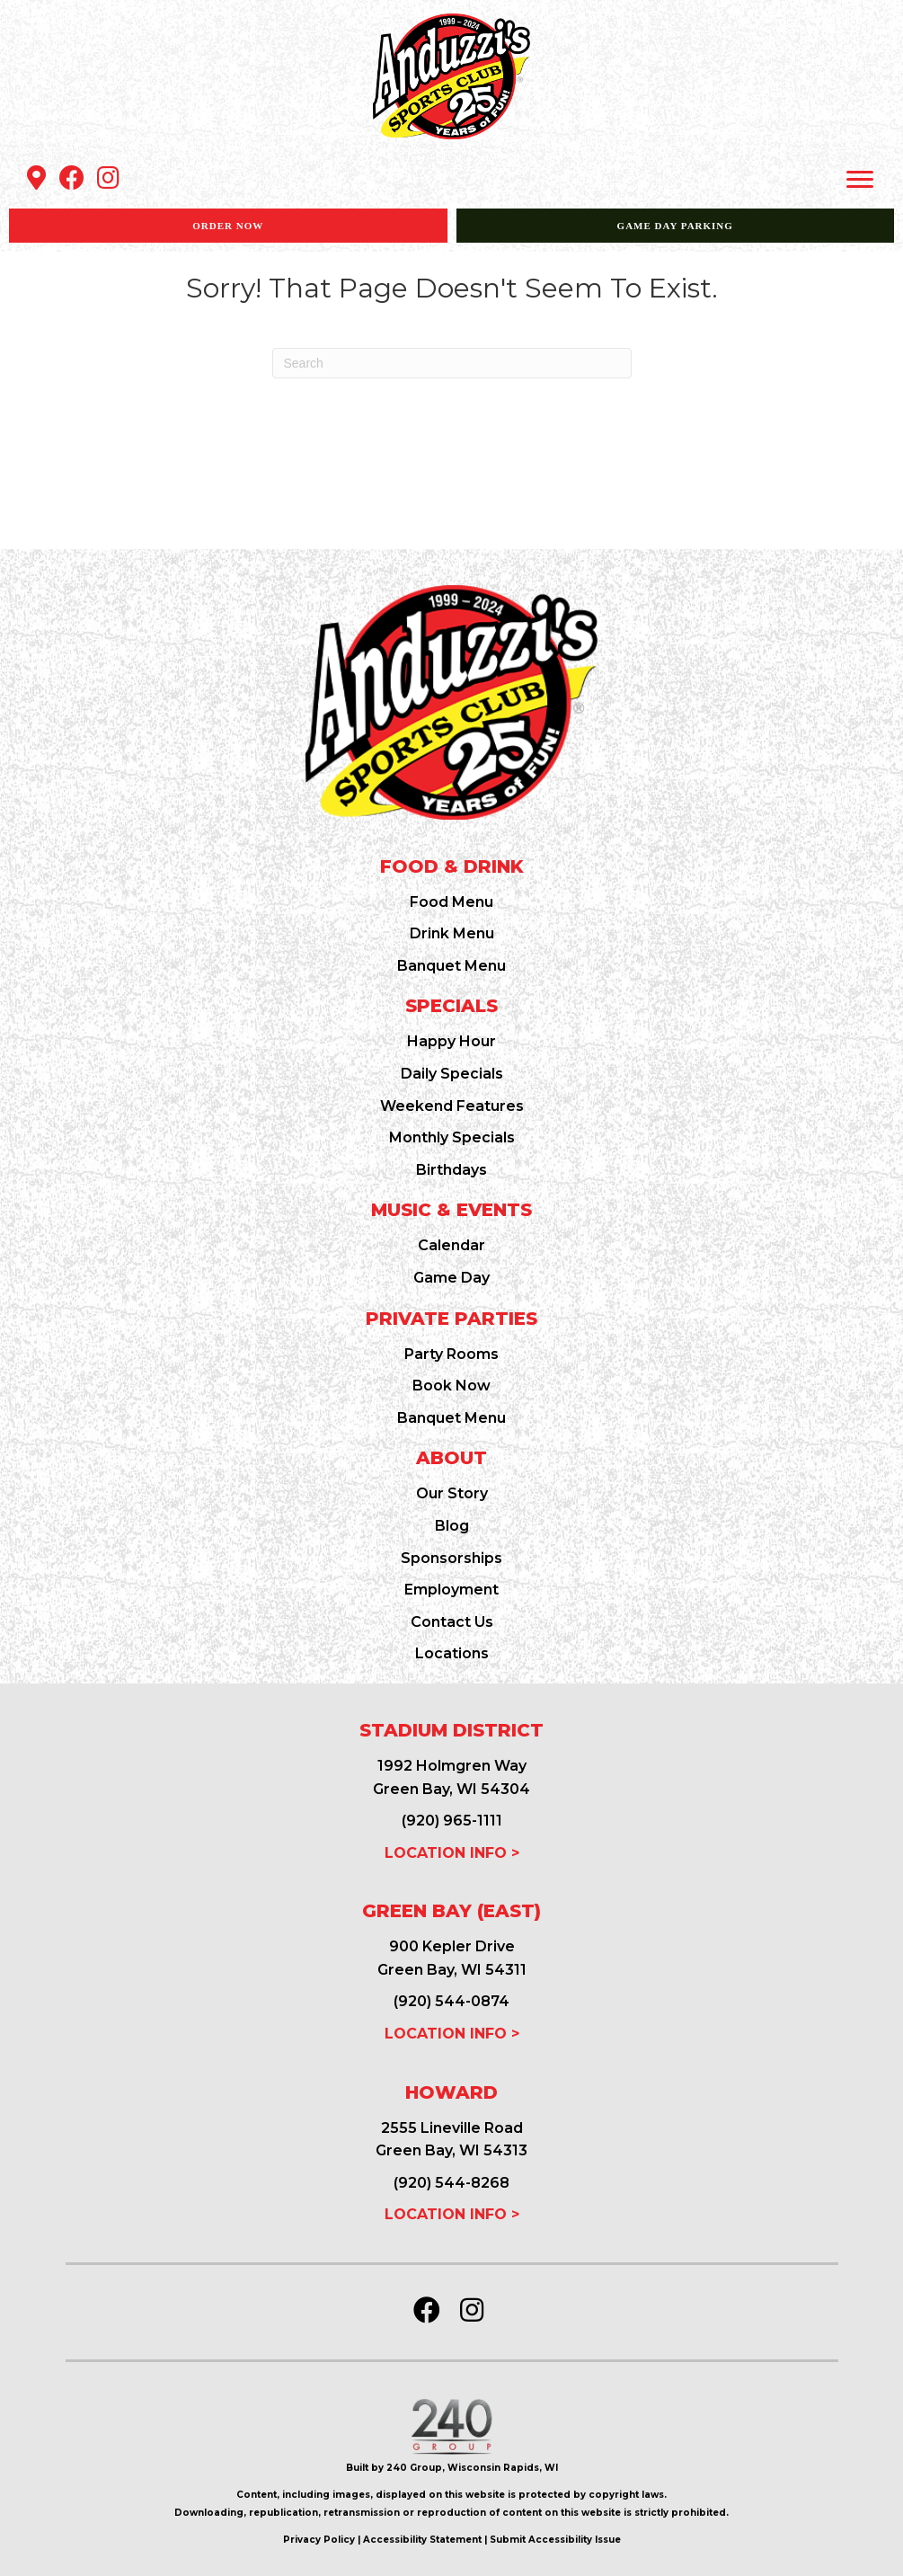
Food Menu (451, 901)
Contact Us (452, 1621)
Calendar (451, 1245)
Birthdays (451, 1169)
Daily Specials (452, 1073)
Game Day (451, 1277)
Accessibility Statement (422, 2539)
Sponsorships (451, 1558)
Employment (451, 1589)
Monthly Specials (452, 1137)
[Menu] (860, 179)
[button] (35, 177)
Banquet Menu (451, 965)
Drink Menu (452, 933)
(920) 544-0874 (451, 2001)
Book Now (451, 1385)
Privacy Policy (319, 2539)
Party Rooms (451, 1354)
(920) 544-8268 (451, 2182)
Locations (452, 1653)
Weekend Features (452, 1106)
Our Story (452, 1493)
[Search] (452, 363)
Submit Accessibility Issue (555, 2539)
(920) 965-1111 (452, 1820)
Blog (452, 1525)
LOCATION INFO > (452, 1852)
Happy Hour (451, 1041)
